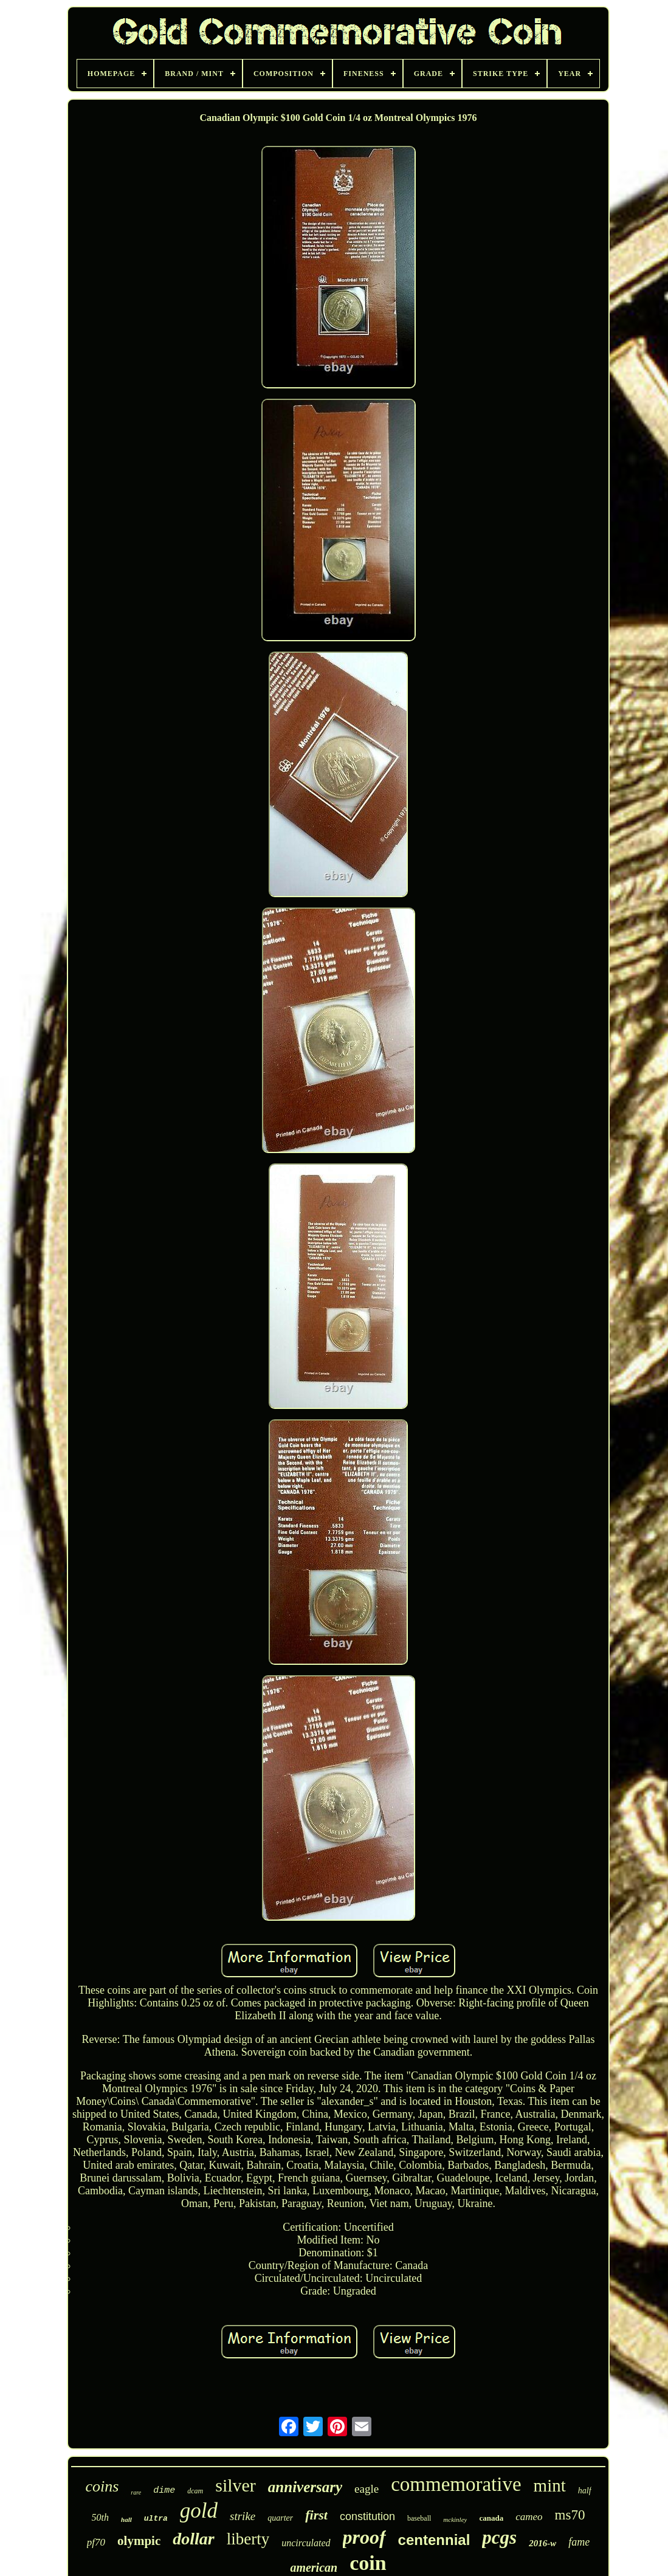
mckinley (455, 2519)
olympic (138, 2540)
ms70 (570, 2515)
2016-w (542, 2543)
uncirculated (305, 2543)
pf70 (96, 2542)
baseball (419, 2518)
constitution (367, 2516)
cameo (528, 2517)
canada (491, 2518)
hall (126, 2519)
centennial (434, 2540)
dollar (193, 2538)
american (313, 2567)
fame (579, 2542)
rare (136, 2492)
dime (164, 2490)
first (316, 2515)
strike (242, 2516)
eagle (366, 2488)
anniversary (305, 2487)
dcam (195, 2491)
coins (102, 2486)
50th (100, 2517)
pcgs (499, 2537)
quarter (280, 2518)
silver (235, 2485)
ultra (156, 2518)
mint (550, 2485)
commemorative (456, 2484)
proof (364, 2537)
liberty (248, 2539)
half (584, 2490)
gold (199, 2511)
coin (367, 2563)
